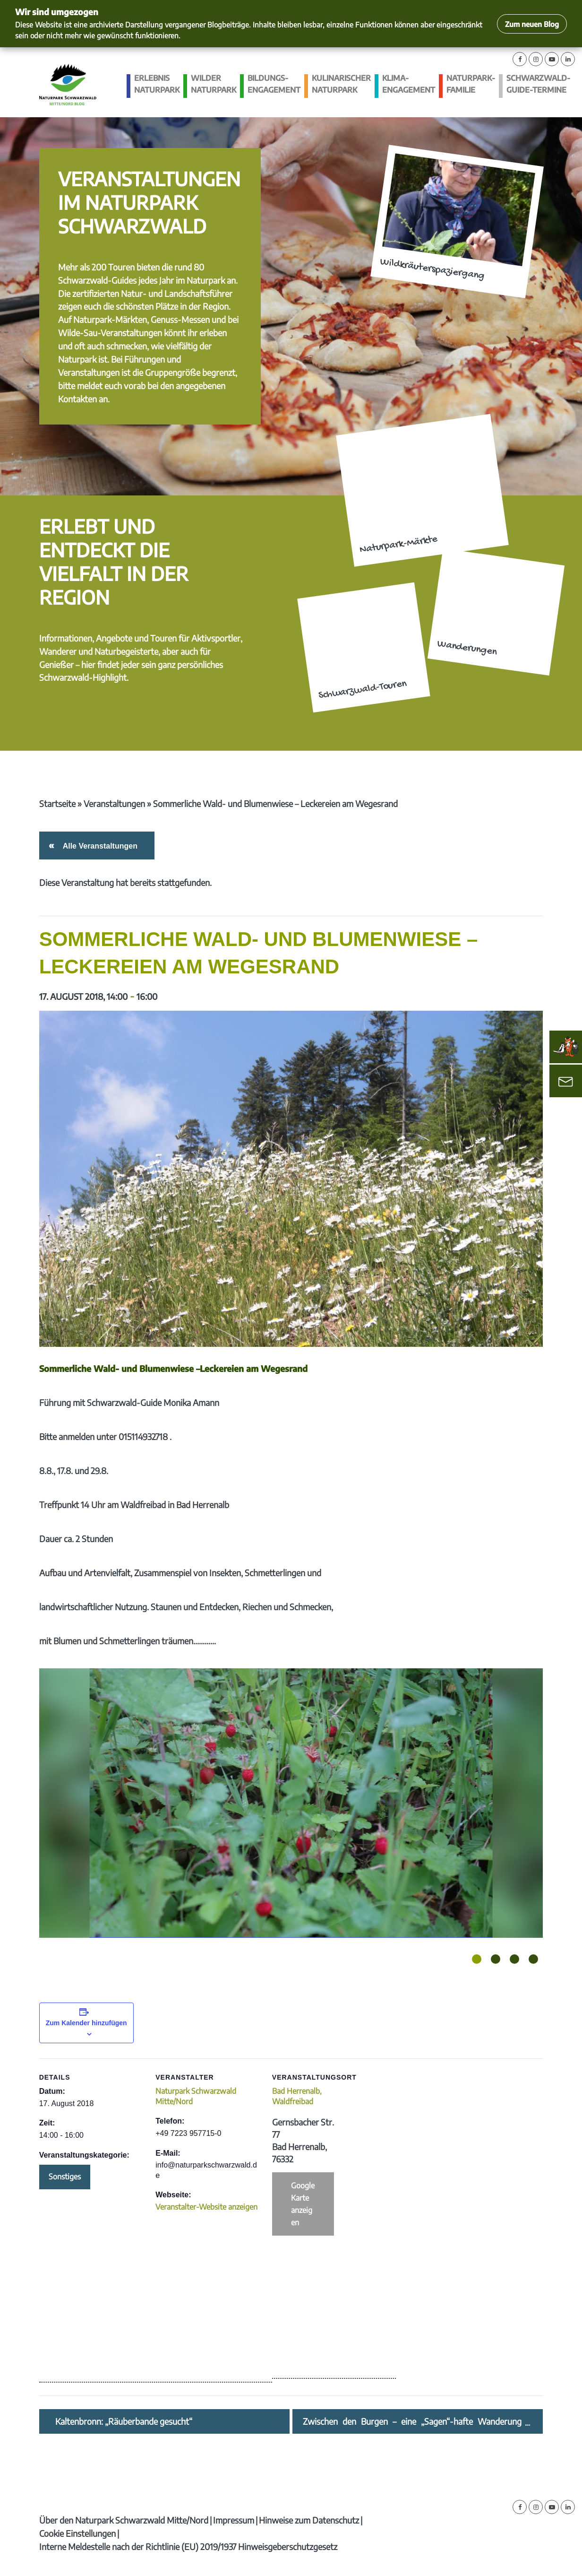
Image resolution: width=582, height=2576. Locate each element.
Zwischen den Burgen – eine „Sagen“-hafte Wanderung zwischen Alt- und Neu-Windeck (412, 2421)
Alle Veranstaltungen (98, 846)
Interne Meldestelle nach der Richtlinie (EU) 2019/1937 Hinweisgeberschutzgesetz (188, 2546)
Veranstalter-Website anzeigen (206, 2207)
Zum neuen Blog (532, 23)
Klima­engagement (408, 84)
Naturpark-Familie (470, 84)
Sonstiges (65, 2176)
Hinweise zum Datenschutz (309, 2520)
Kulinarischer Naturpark (341, 84)
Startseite (57, 803)
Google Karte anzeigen (303, 2204)
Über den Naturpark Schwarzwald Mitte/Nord (123, 2520)
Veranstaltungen (114, 803)
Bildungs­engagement (274, 84)
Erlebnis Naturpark (157, 84)
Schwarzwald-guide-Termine (538, 84)
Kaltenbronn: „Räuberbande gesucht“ (123, 2421)
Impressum (233, 2520)
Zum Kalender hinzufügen (86, 2023)
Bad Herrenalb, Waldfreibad (297, 2096)
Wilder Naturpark (213, 84)
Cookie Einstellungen (77, 2533)
